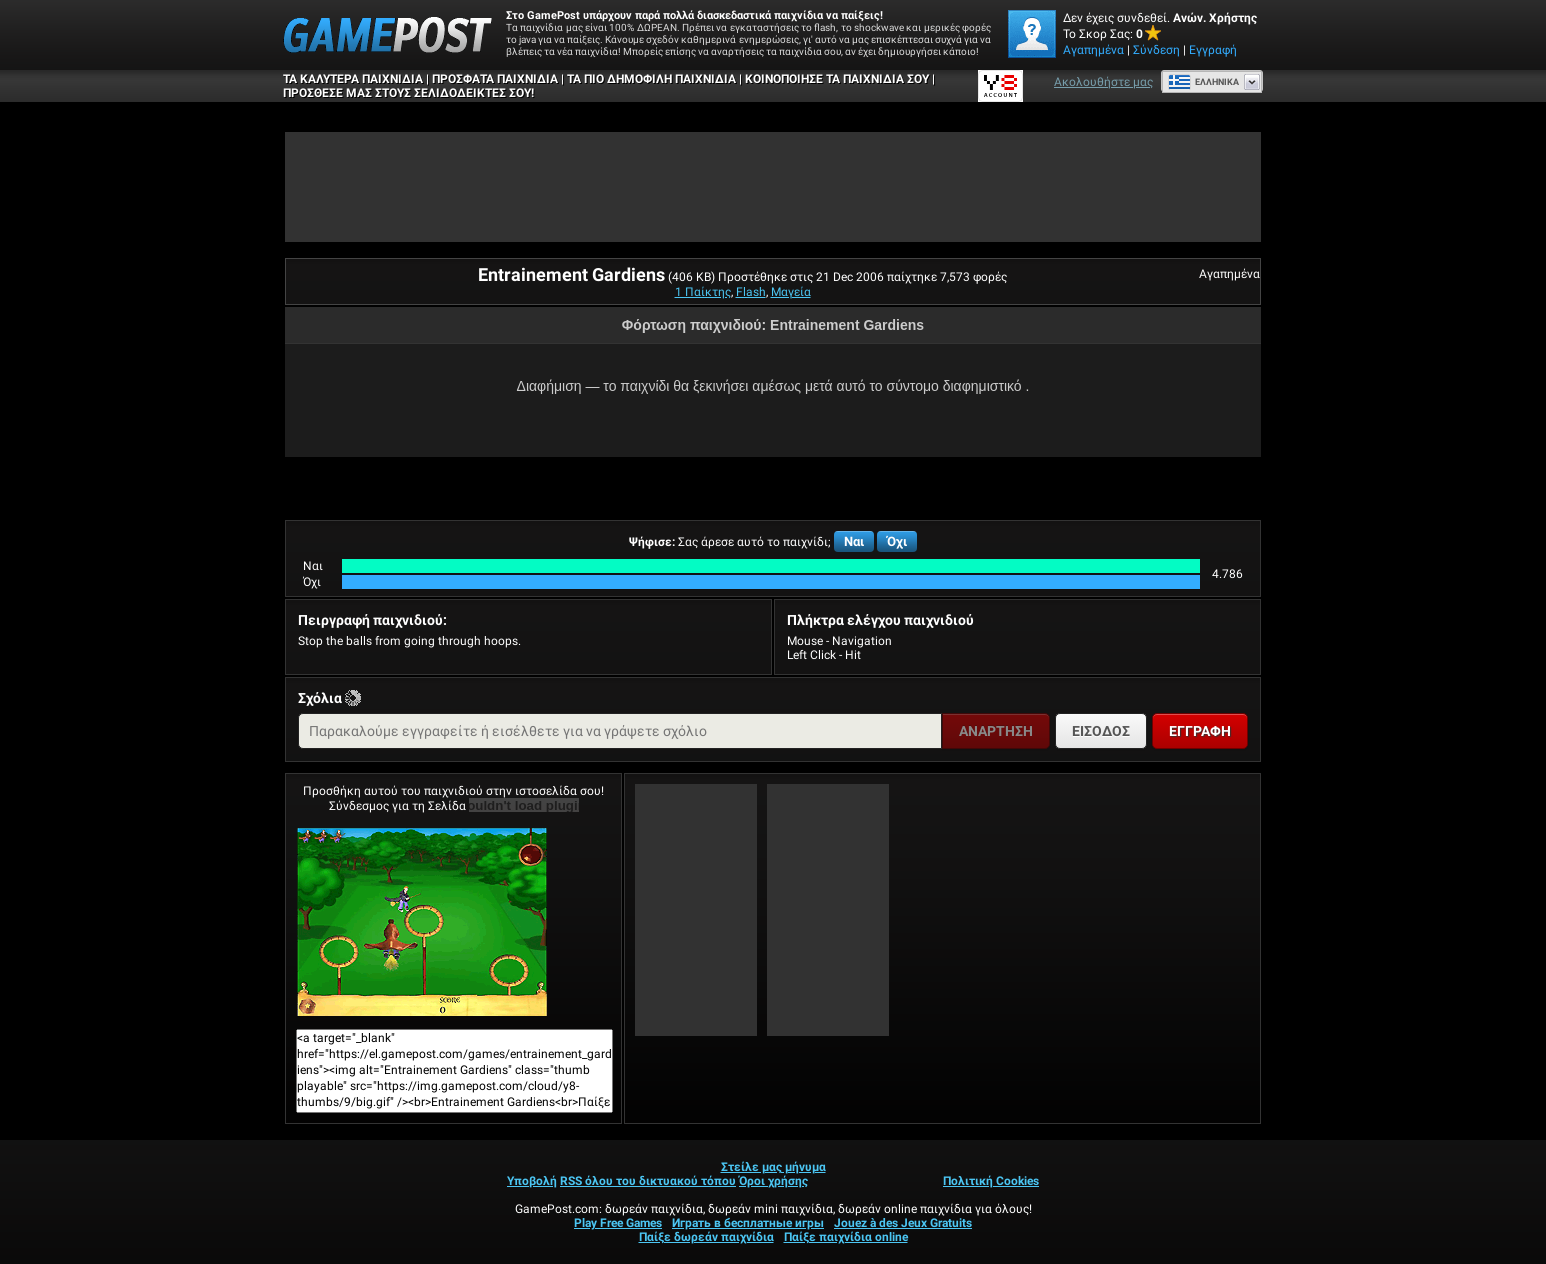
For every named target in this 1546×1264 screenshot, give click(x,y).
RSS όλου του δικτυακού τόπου (648, 1181)
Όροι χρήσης (773, 1181)
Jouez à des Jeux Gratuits (903, 1223)
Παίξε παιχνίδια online (846, 1237)
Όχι (897, 541)
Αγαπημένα (1093, 50)
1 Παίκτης (703, 292)
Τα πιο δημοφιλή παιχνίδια (651, 79)
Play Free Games (618, 1223)
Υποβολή (532, 1181)
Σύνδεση (1156, 50)
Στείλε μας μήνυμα (773, 1167)
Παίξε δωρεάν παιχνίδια (706, 1237)
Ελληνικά (1203, 82)
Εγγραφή (1213, 50)
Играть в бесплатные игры (748, 1223)
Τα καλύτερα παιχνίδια (353, 79)
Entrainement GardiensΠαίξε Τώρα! (422, 922)
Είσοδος (1101, 731)
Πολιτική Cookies (991, 1181)
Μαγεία (791, 292)
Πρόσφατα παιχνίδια (495, 79)
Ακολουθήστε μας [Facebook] (1103, 82)
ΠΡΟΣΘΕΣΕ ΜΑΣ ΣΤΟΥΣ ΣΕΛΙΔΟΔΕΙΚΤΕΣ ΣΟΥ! (408, 93)
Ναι (854, 541)
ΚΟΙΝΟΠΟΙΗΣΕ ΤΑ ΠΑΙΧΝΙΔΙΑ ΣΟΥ (837, 79)
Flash (751, 292)
